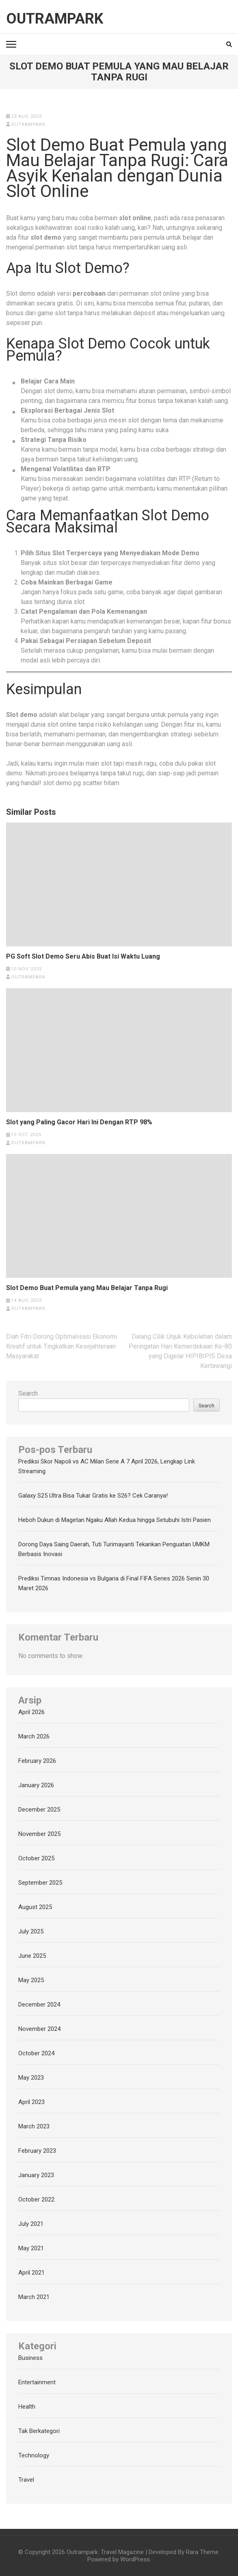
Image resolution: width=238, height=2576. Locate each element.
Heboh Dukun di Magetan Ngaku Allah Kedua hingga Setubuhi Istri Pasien (114, 1520)
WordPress (135, 2559)
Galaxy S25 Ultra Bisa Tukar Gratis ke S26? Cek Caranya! (93, 1495)
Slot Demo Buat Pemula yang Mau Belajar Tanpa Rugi (87, 1288)
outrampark (28, 124)
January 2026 (36, 1785)
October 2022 (36, 2199)
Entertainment (37, 2382)
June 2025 (32, 1955)
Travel (26, 2479)
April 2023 (31, 2102)
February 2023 (37, 2150)
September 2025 (40, 1882)
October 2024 (36, 2053)
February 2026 (37, 1760)
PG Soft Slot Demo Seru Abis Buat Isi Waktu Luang (83, 956)
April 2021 (31, 2272)
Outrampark (54, 18)
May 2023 (31, 2077)
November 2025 (39, 1834)
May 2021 (31, 2248)
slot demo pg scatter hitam (81, 783)
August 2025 (35, 1907)
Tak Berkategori (39, 2431)
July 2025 (30, 1931)
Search (28, 1393)
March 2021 (34, 2297)
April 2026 (31, 1712)
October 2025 (36, 1858)
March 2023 (34, 2126)
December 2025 (39, 1809)
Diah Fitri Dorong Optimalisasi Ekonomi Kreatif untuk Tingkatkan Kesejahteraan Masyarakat (61, 1346)
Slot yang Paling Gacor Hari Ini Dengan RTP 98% (79, 1122)
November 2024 (39, 2029)
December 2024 (39, 2004)
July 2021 (30, 2223)
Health (26, 2406)
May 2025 (31, 1980)
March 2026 (34, 1736)
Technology (33, 2455)
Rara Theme (202, 2552)
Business (30, 2358)
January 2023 (36, 2175)
